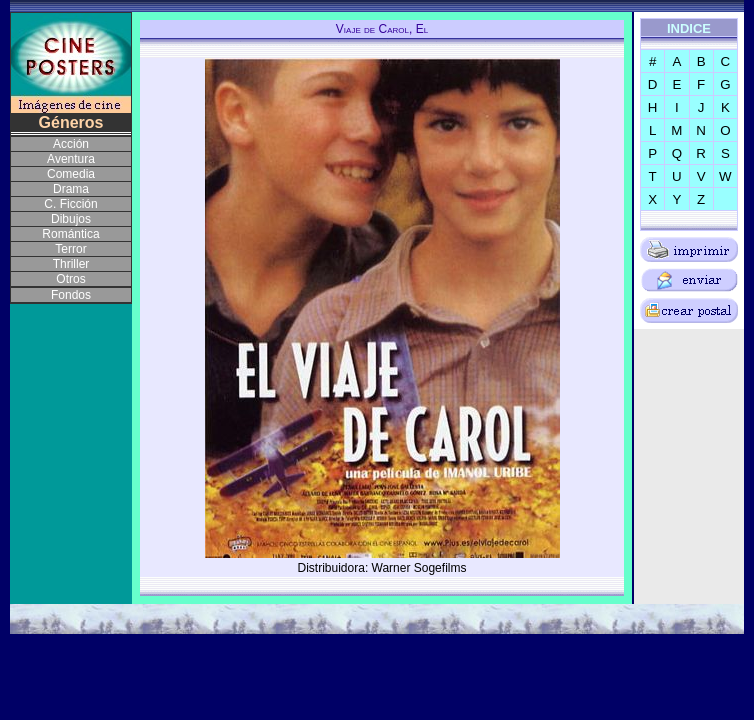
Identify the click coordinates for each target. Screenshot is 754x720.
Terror (70, 249)
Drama (71, 189)
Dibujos (71, 219)
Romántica (70, 234)
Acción (71, 144)
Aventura (71, 159)
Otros (70, 279)
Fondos (71, 295)
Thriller (71, 264)
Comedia (71, 174)
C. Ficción (70, 204)
